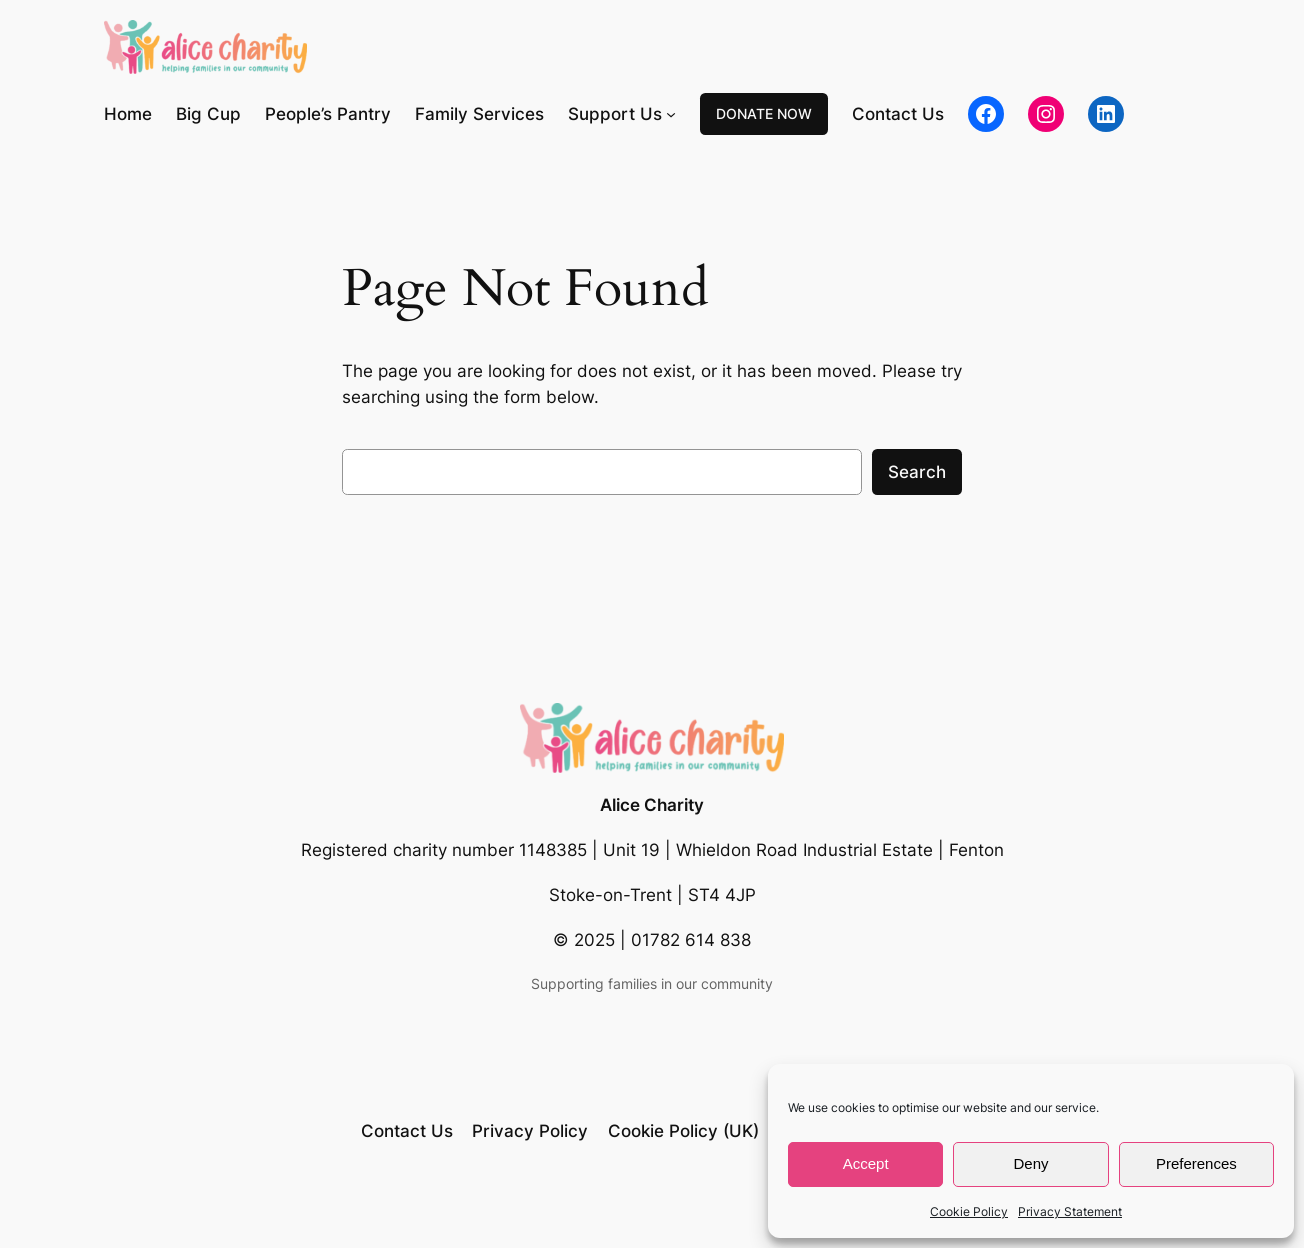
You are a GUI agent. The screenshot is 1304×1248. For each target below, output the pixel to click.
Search (917, 472)
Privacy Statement (1070, 1211)
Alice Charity (652, 805)
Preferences (1196, 1163)
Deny (1030, 1163)
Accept (866, 1163)
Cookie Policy (969, 1211)
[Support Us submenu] (671, 114)
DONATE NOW (764, 113)
